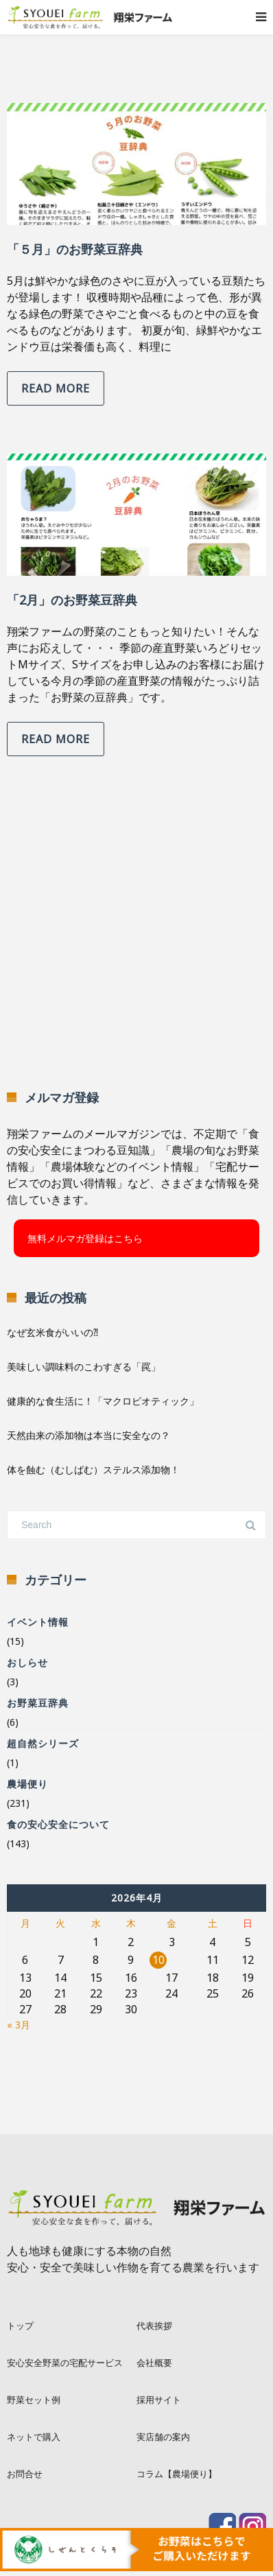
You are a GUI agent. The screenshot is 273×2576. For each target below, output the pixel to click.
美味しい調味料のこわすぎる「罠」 (84, 1366)
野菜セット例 (33, 2399)
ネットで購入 (33, 2437)
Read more (55, 388)
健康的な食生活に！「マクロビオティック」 (103, 1400)
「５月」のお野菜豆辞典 (75, 249)
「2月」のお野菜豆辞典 (72, 600)
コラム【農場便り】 (176, 2474)
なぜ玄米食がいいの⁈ (52, 1332)
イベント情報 (38, 1621)
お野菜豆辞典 (38, 1702)
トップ (20, 2325)
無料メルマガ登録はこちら (85, 1238)
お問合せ (25, 2474)
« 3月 (18, 2024)
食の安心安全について (58, 1824)
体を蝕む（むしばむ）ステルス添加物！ (93, 1469)
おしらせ (27, 1662)
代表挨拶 (154, 2325)
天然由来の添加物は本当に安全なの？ (88, 1435)
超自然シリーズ (43, 1743)
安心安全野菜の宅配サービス (65, 2362)
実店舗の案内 (163, 2437)
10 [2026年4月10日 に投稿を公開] (158, 1959)
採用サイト (158, 2399)
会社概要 (154, 2362)
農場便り (27, 1783)
